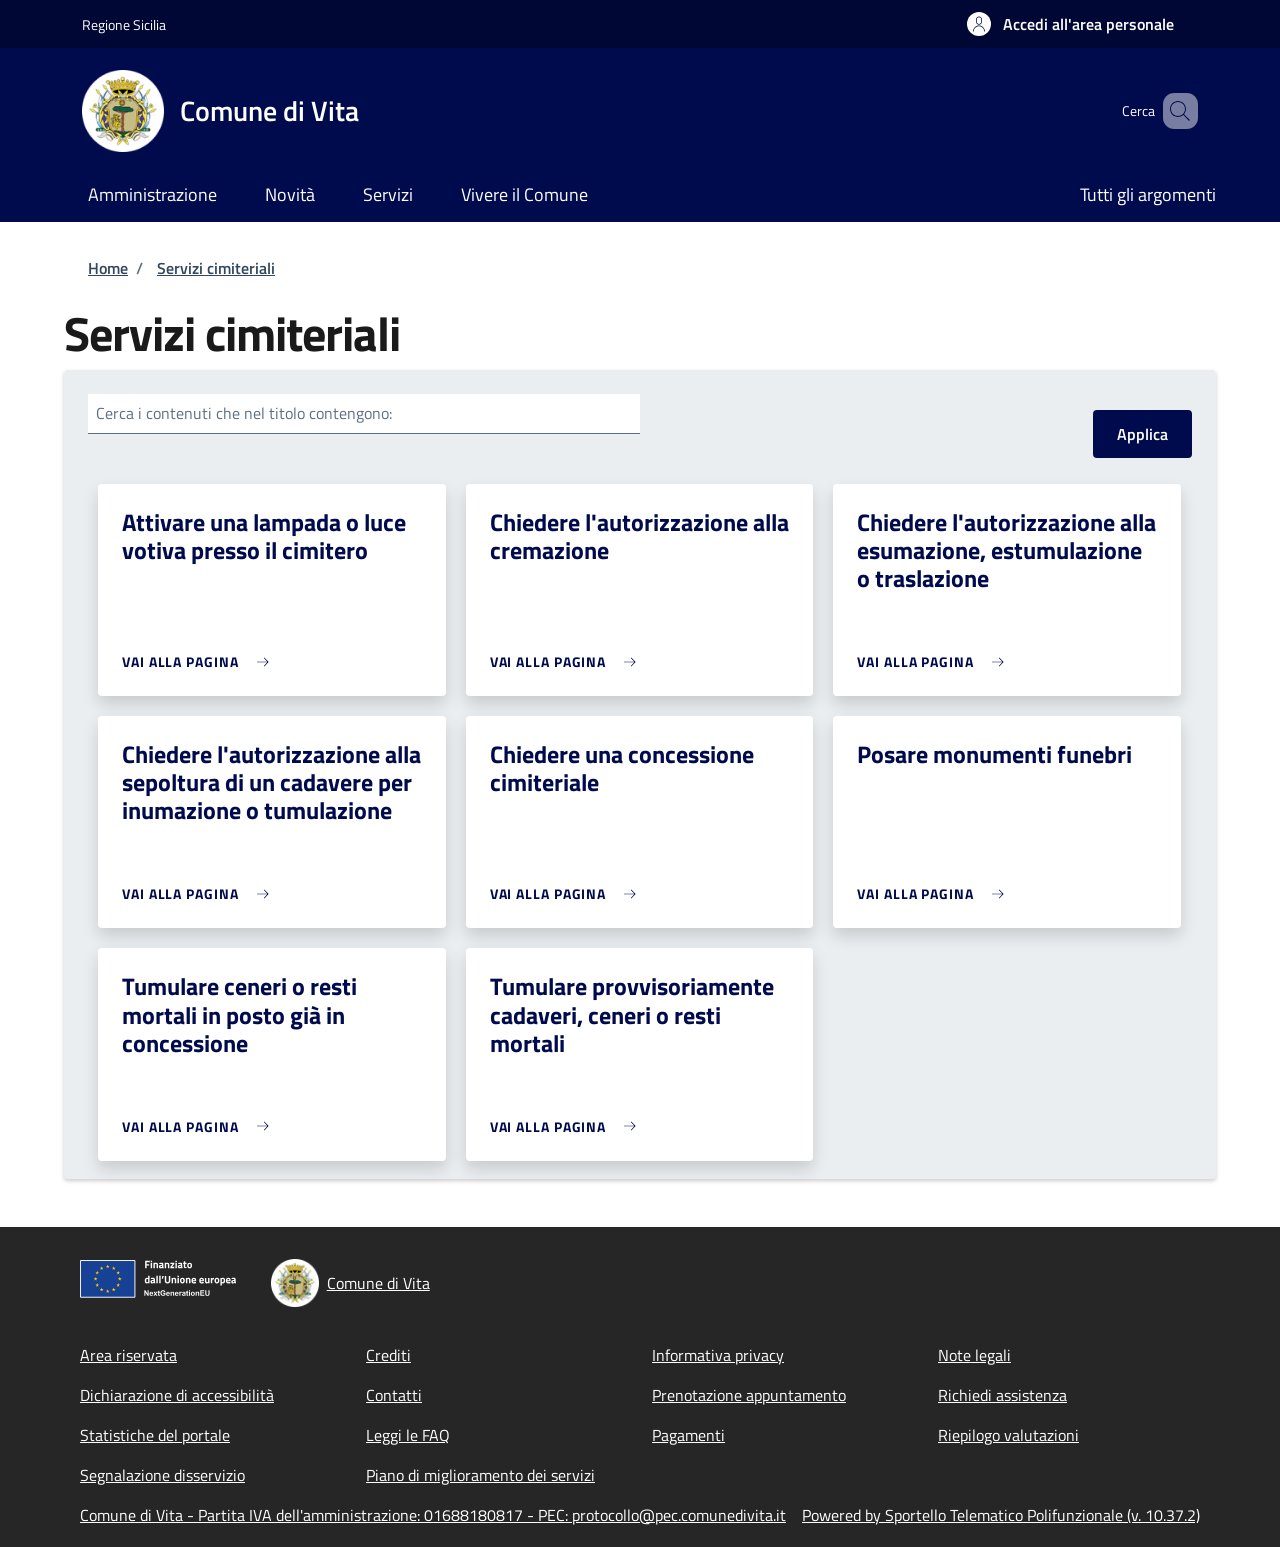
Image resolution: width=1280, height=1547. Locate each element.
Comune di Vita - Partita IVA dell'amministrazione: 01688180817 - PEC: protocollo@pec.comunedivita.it (433, 1515)
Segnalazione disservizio (162, 1475)
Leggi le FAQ (408, 1435)
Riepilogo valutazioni (1008, 1435)
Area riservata (128, 1355)
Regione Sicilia (124, 24)
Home (108, 268)
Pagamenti (688, 1435)
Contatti (394, 1395)
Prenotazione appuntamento (749, 1395)
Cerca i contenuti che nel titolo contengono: (244, 413)
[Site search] (1174, 111)
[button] (1070, 24)
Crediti (388, 1355)
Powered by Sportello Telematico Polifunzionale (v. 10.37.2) (1001, 1515)
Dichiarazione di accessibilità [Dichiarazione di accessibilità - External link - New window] (177, 1395)
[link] (200, 661)
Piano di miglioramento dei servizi (480, 1475)
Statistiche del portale (155, 1435)
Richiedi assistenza (1002, 1395)
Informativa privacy (718, 1355)
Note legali (974, 1355)
